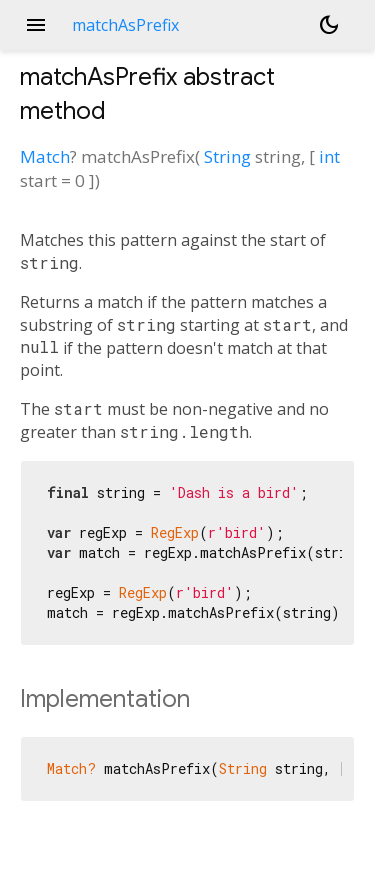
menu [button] (36, 25)
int (329, 156)
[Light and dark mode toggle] (329, 25)
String (227, 156)
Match (45, 156)
